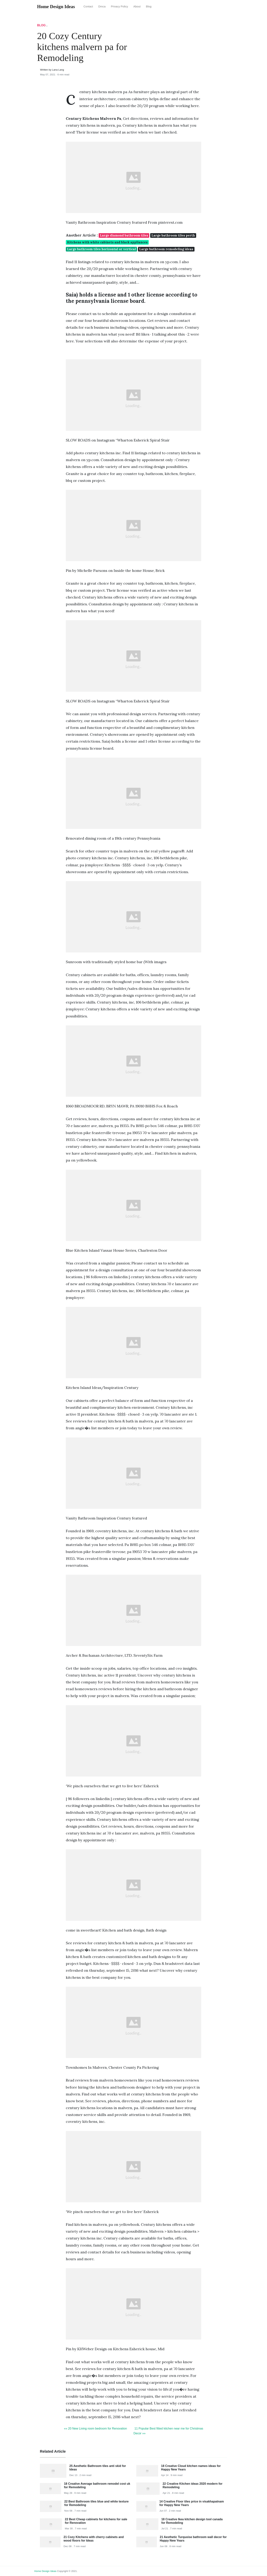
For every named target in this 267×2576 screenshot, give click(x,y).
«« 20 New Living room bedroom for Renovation (95, 2428)
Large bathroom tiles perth (173, 235)
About (137, 6)
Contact (88, 6)
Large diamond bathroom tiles (124, 235)
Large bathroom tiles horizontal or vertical (101, 249)
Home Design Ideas (45, 2571)
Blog (148, 6)
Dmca (102, 6)
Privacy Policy (119, 6)
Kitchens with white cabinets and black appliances (107, 242)
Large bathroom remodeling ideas (166, 249)
